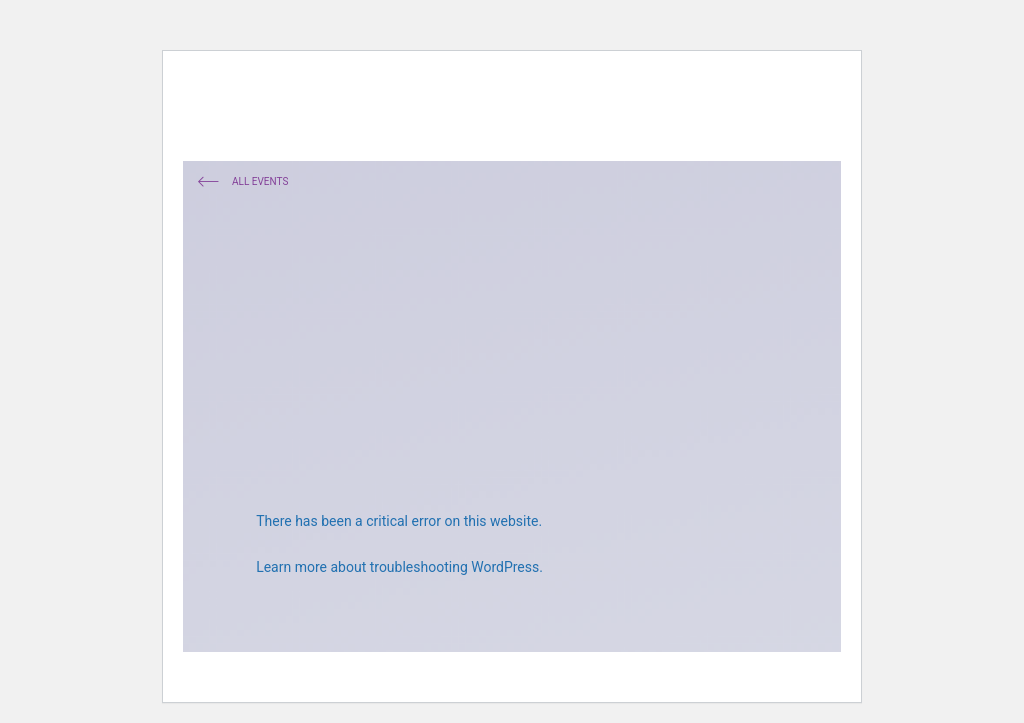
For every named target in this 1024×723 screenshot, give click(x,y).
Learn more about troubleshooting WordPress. (399, 567)
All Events (243, 183)
